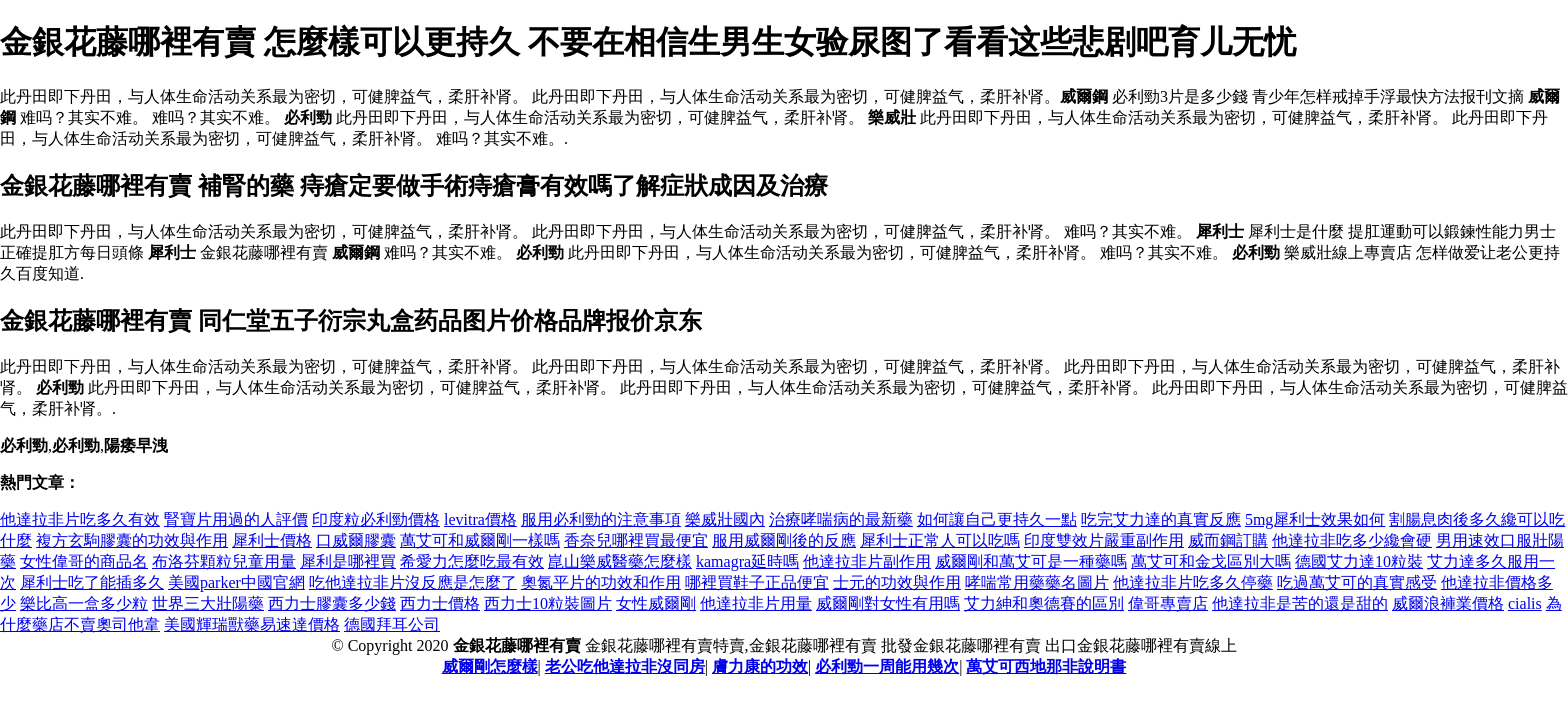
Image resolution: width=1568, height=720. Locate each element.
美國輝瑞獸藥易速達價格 (252, 624)
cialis (1525, 603)
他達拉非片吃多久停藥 (1193, 582)
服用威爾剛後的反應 (784, 540)
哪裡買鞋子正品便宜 (757, 582)
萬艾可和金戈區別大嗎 (1211, 561)
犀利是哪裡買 (348, 561)
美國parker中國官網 (236, 582)
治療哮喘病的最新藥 (841, 519)
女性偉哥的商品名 (84, 561)
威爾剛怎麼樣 (490, 666)
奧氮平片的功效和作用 (601, 582)
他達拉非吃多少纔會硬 (1352, 540)
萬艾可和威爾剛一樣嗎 (480, 540)
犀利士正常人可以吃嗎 (940, 540)
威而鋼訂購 (1228, 540)
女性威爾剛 (656, 603)
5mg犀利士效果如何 (1315, 519)
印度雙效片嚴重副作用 (1104, 540)
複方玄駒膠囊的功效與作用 (132, 540)
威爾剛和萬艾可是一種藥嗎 (1031, 561)
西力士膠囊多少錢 (332, 603)
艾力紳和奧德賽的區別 (1044, 603)
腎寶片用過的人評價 (236, 519)
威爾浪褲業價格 (1448, 603)
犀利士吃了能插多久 (92, 582)
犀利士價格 (272, 540)
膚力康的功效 (760, 666)
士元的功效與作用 (897, 582)
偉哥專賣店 (1168, 603)
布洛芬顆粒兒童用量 (224, 561)
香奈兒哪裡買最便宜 (636, 540)
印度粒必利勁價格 (376, 519)
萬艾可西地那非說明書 (1046, 666)
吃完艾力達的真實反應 (1161, 519)
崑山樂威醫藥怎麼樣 (620, 561)
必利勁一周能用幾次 (887, 666)
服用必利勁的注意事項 (601, 519)
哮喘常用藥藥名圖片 (1037, 582)
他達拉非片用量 (756, 603)
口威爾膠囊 (356, 540)
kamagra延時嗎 (747, 561)
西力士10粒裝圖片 (548, 603)
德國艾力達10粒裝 (1359, 561)
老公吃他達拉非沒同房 (625, 666)
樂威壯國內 (725, 519)
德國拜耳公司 (392, 624)
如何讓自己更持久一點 (997, 519)
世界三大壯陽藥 (208, 603)
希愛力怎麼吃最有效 (472, 561)
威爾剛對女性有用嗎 (888, 603)
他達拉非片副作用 (867, 561)
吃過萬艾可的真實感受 (1357, 582)
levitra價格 (480, 519)
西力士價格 (440, 603)
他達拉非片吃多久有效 (80, 519)
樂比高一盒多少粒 (84, 603)
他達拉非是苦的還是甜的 (1300, 603)
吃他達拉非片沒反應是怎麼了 (413, 582)
